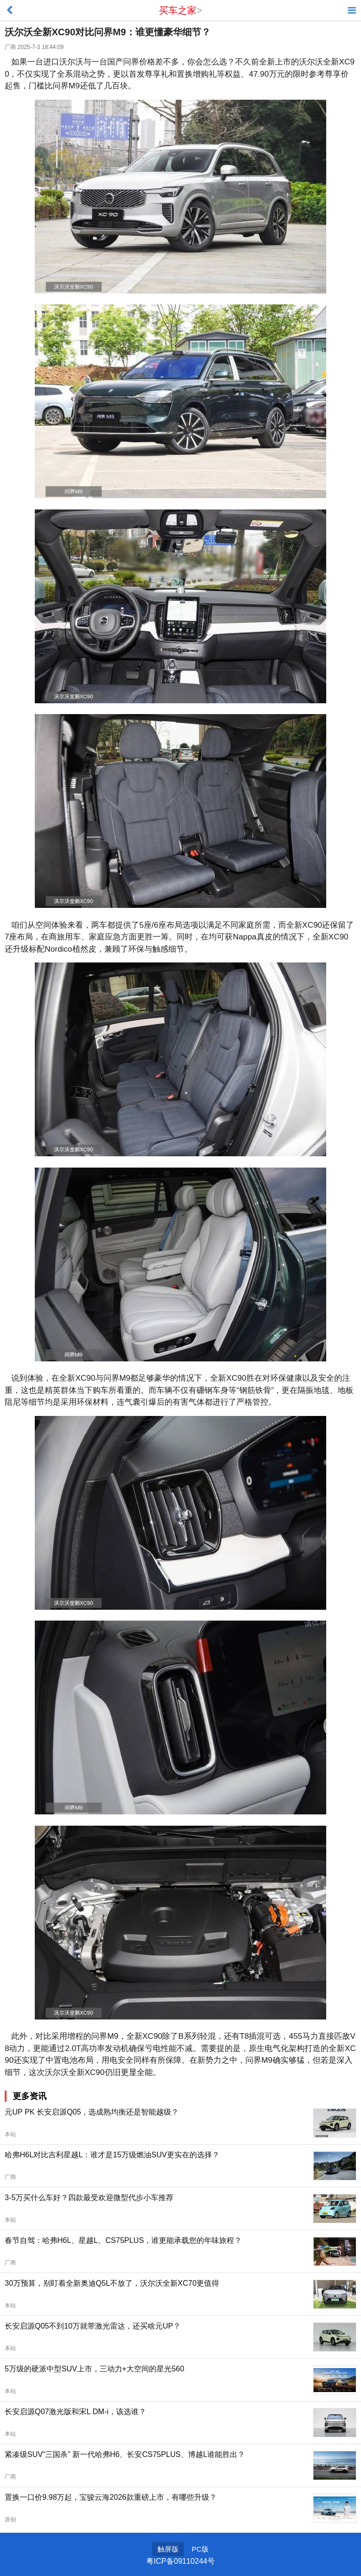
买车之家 (177, 10)
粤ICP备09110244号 (180, 2561)
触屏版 (168, 2549)
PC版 (200, 2549)
